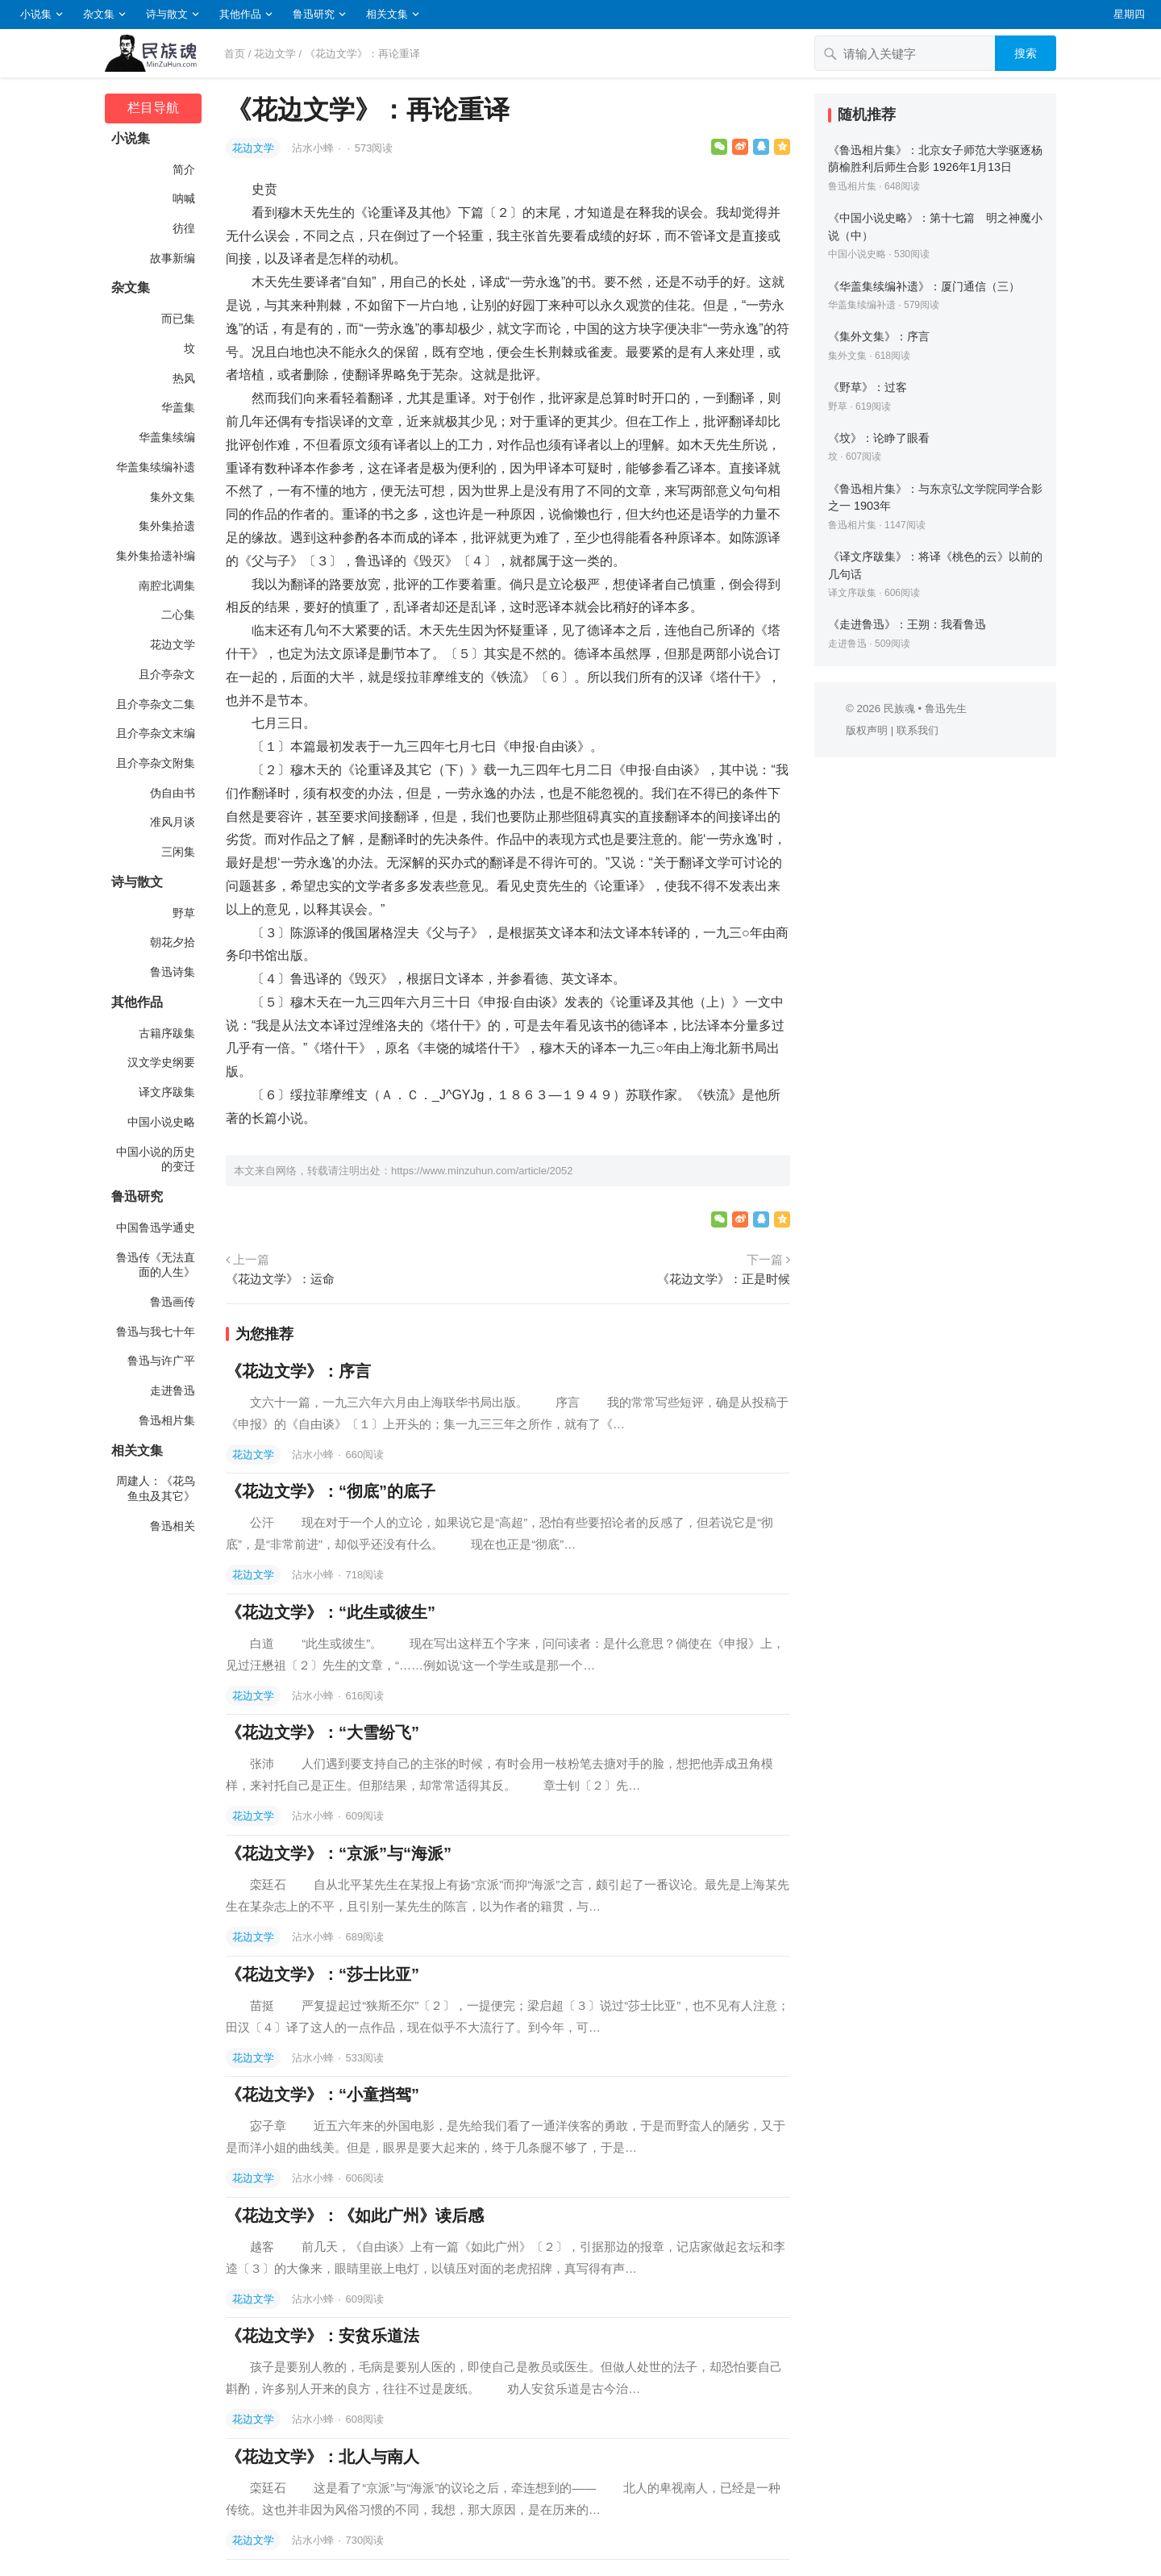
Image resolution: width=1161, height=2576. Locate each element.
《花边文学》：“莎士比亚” (322, 1974)
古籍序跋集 (167, 1033)
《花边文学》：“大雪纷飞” (322, 1732)
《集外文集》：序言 (879, 336)
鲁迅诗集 (172, 971)
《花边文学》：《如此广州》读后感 (355, 2215)
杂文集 (98, 14)
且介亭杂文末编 (155, 733)
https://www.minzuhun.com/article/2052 (481, 1171)
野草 (184, 913)
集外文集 (172, 496)
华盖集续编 (167, 437)
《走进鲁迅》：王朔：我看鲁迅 (907, 624)
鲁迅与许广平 (161, 1360)
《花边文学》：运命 (280, 1279)
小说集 (36, 14)
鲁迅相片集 (167, 1420)
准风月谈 (172, 821)
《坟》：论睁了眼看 (879, 437)
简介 (184, 169)
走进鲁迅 (172, 1390)
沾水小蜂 (314, 148)
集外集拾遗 (167, 525)
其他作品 (240, 14)
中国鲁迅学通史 (155, 1227)
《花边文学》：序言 (298, 1371)
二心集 (178, 614)
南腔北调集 (167, 585)
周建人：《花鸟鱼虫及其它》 (155, 1488)
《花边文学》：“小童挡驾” (322, 2094)
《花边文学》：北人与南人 (322, 2457)
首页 (234, 54)
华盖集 (178, 407)
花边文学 (275, 54)
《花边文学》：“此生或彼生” (330, 1612)
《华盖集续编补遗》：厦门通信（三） (924, 286)
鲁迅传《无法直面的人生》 (155, 1265)
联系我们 (917, 730)
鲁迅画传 (172, 1301)
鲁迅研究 (314, 14)
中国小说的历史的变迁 (155, 1159)
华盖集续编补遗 (155, 467)
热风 (184, 378)
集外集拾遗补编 (155, 555)
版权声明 (867, 730)
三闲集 (178, 851)
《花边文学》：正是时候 (723, 1279)
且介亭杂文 (167, 674)
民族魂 (899, 708)
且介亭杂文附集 (155, 763)
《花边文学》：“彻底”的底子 (330, 1491)
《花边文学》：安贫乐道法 (322, 2336)
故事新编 (172, 258)
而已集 (178, 318)
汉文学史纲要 (161, 1062)
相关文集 (387, 14)
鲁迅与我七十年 (155, 1331)
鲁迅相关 (172, 1525)
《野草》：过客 (867, 387)
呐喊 (184, 198)
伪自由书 (172, 792)
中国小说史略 (161, 1121)
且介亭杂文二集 (155, 704)
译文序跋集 (167, 1092)
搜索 (1025, 53)
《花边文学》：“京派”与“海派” (339, 1853)
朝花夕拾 (172, 942)
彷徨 (184, 228)
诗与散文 (167, 14)
